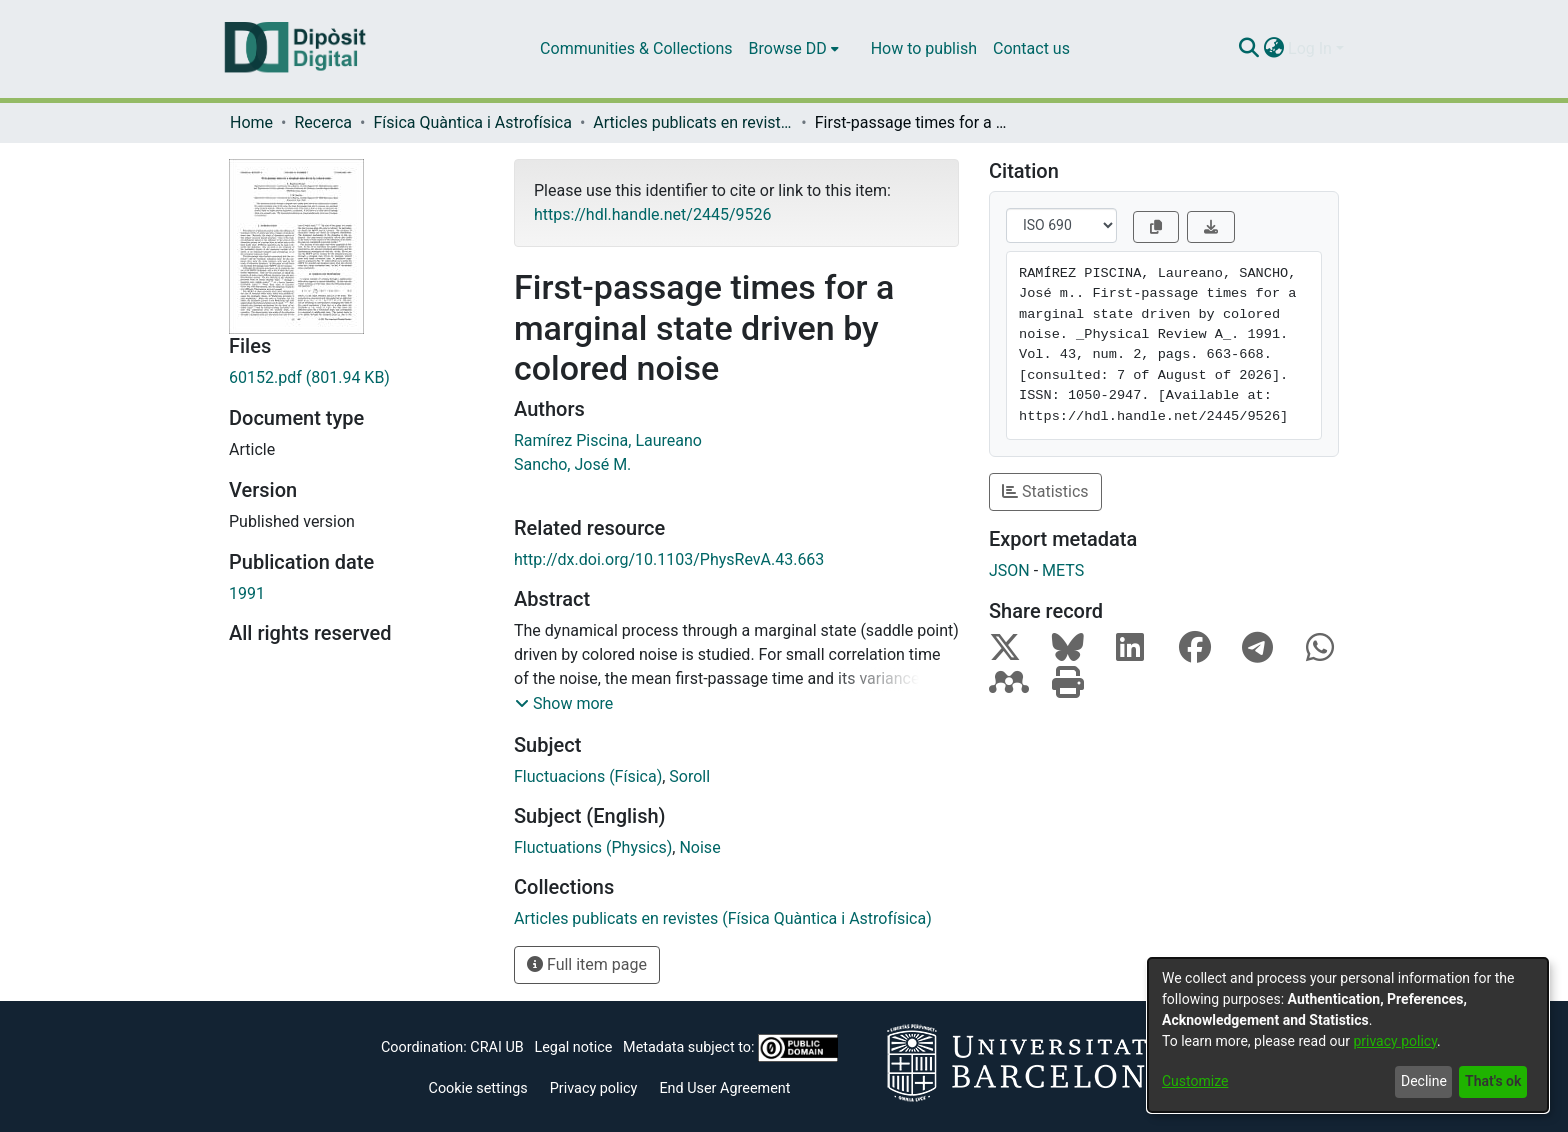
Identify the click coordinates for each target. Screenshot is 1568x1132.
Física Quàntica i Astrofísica (472, 122)
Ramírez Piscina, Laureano (608, 440)
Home (251, 122)
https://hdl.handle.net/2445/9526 (652, 214)
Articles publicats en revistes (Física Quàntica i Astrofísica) (693, 122)
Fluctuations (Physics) (593, 847)
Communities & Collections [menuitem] (636, 48)
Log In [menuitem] (1310, 48)
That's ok (1493, 1081)
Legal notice (573, 1047)
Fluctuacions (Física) (588, 776)
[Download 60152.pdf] (356, 378)
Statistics (1045, 491)
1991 (247, 593)
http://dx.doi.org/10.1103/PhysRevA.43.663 (669, 559)
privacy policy (1395, 1041)
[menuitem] (794, 49)
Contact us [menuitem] (1031, 48)
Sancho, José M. (572, 464)
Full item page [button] (587, 964)
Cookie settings (478, 1088)
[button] (564, 704)
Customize (1195, 1081)
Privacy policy (594, 1088)
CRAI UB (496, 1047)
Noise (699, 847)
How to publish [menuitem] (924, 48)
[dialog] (1348, 1035)
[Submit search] (1248, 49)
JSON (1009, 570)
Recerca (323, 122)
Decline (1424, 1081)
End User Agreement (724, 1088)
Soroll (689, 776)
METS (1063, 570)
